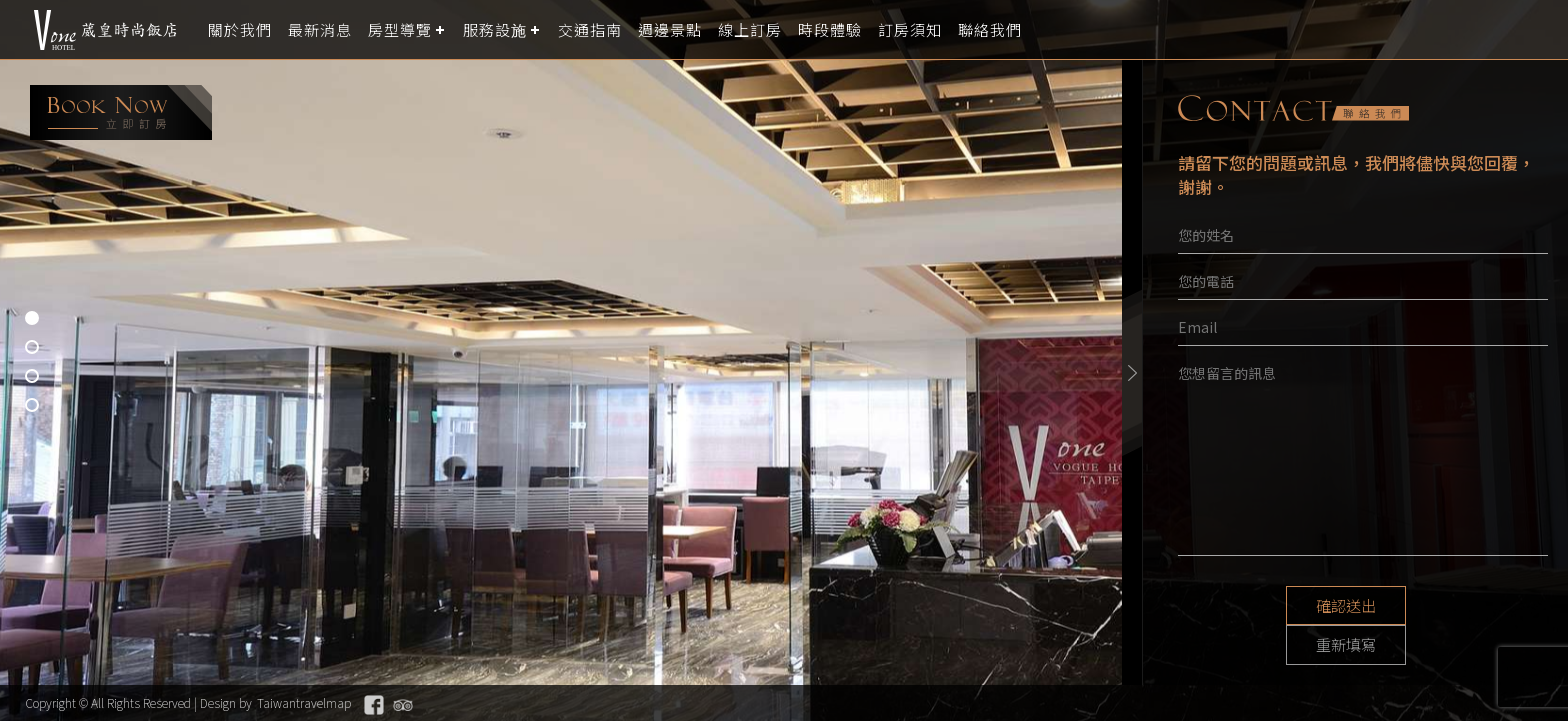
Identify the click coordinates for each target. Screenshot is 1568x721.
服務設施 (495, 29)
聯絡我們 (990, 29)
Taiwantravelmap (304, 702)
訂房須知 (910, 29)
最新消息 (320, 29)
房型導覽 (400, 29)
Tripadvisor (403, 705)
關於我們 (240, 29)
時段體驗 (830, 29)
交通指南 (590, 29)
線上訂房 (750, 29)
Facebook (374, 705)
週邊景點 (670, 29)
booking (121, 112)
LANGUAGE (1540, 29)
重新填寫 (1438, 606)
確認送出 (1288, 606)
